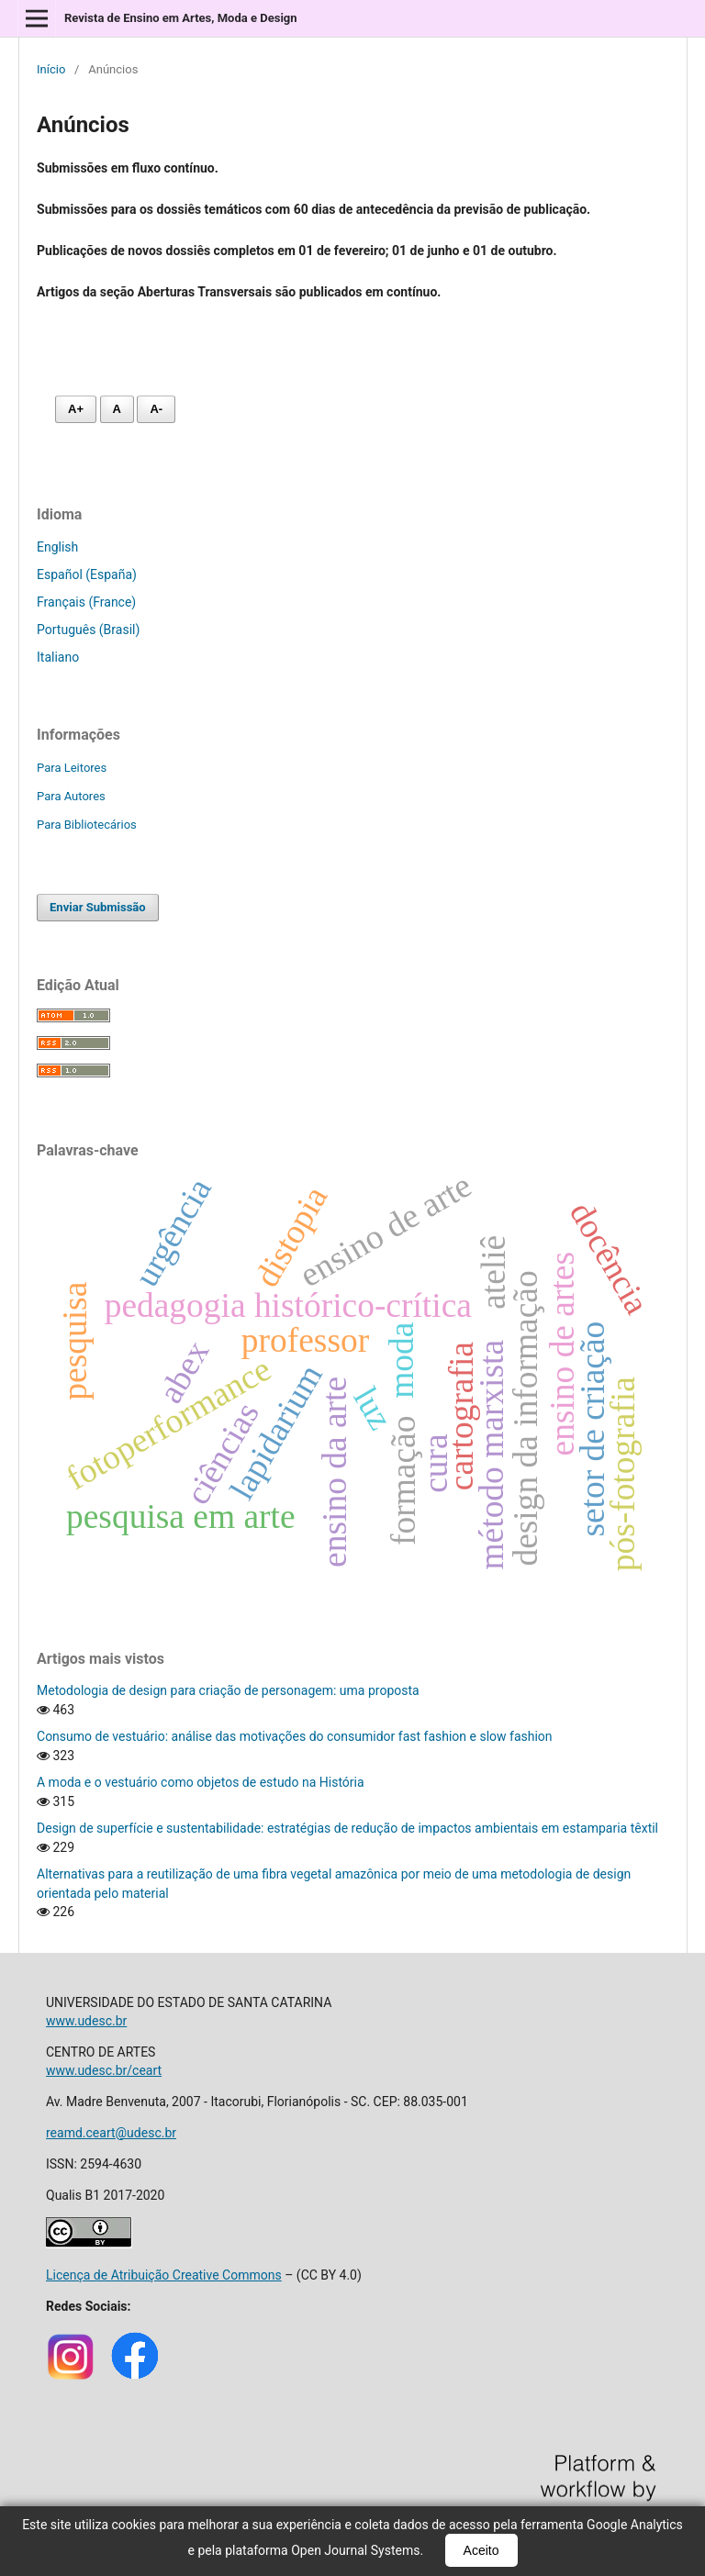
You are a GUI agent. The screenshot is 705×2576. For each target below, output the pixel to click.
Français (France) (86, 602)
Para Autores (71, 796)
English (57, 547)
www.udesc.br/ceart (104, 2070)
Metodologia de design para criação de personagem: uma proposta (228, 1690)
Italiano (58, 657)
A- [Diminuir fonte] (156, 409)
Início (51, 69)
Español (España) (87, 574)
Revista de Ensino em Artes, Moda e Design (180, 18)
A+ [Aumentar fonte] (76, 409)
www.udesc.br (86, 2020)
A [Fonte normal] (117, 409)
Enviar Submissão (98, 907)
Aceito (481, 2550)
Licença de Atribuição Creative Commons (164, 2275)
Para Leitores (71, 768)
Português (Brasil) (88, 629)
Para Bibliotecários (87, 824)
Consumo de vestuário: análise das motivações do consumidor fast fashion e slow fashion (295, 1736)
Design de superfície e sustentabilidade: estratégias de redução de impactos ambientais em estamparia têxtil (347, 1828)
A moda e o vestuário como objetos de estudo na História (200, 1782)
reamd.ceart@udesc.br (111, 2132)
